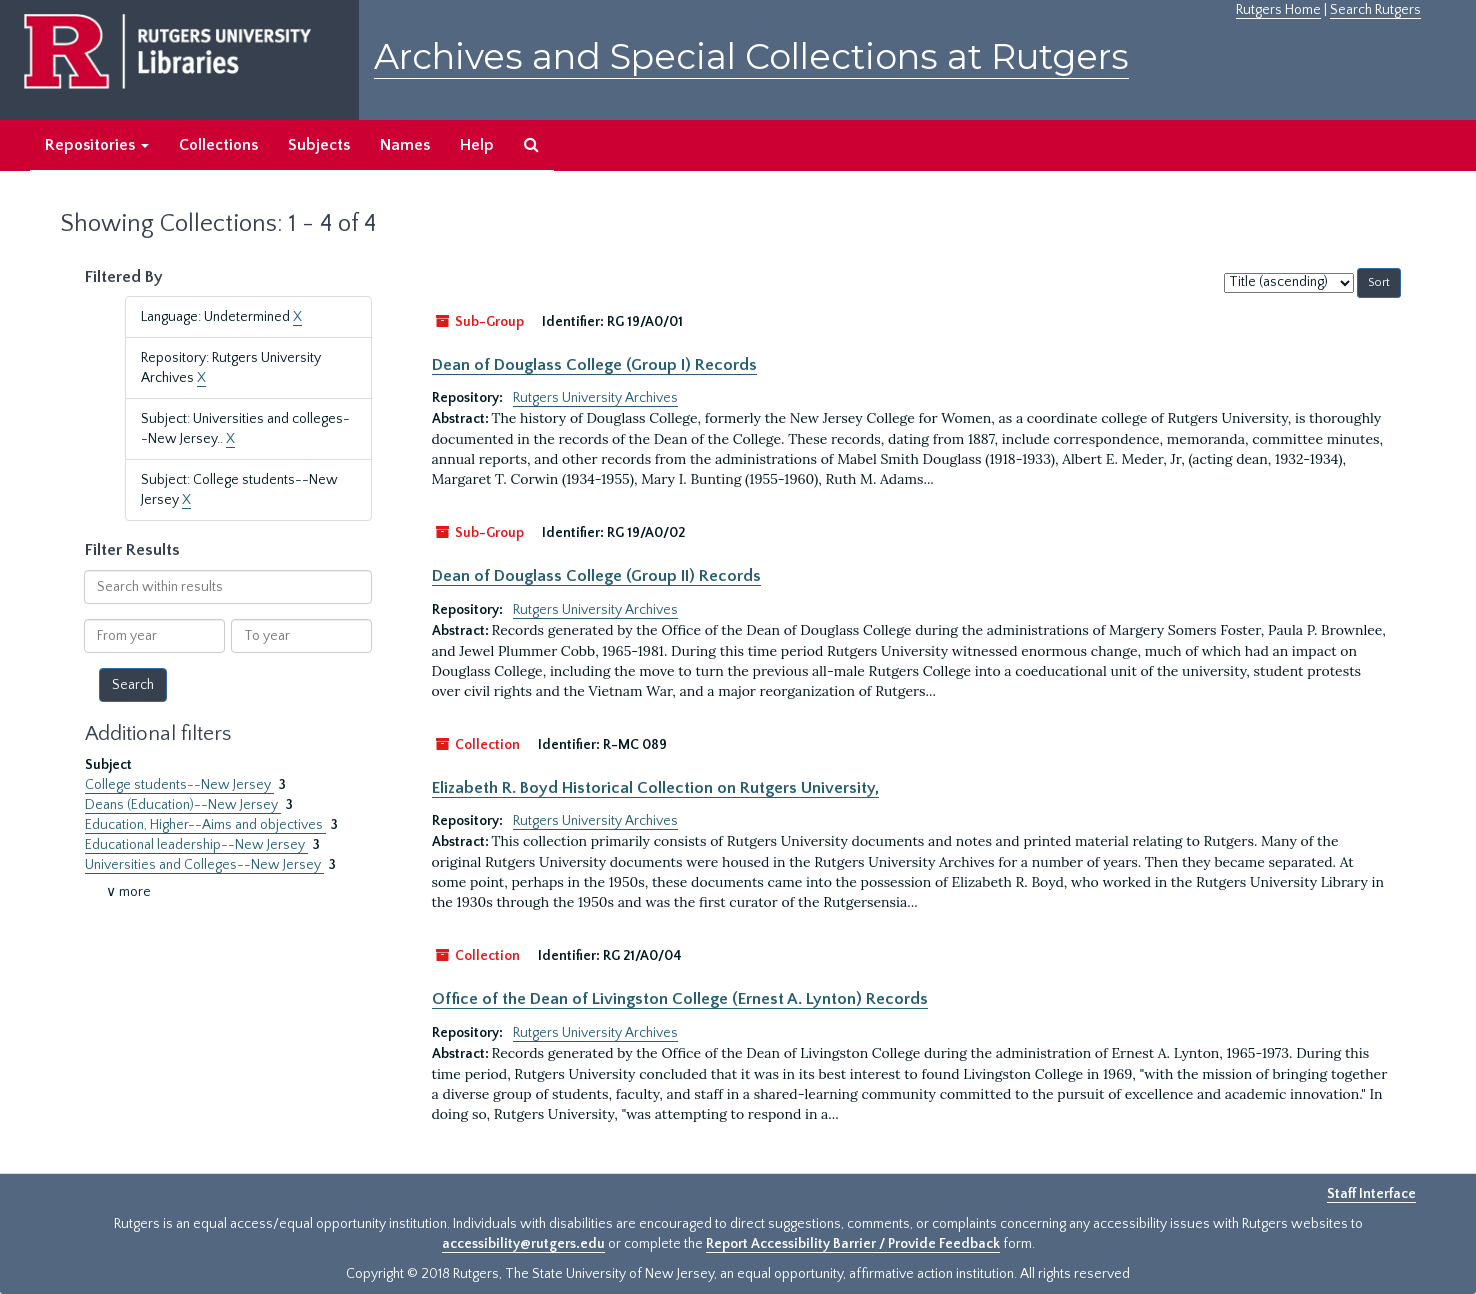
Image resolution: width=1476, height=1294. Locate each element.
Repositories (97, 145)
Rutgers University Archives (595, 398)
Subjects (319, 145)
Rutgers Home (1278, 10)
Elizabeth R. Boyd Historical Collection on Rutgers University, (655, 788)
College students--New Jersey (179, 785)
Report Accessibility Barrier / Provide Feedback (853, 1244)
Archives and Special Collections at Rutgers (751, 56)
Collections (218, 145)
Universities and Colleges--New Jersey (204, 865)
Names (405, 145)
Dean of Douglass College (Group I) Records (594, 365)
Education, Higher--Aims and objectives (205, 825)
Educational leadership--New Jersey (196, 845)
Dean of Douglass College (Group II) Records (596, 576)
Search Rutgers (1375, 10)
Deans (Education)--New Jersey (183, 805)
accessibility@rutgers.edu (523, 1244)
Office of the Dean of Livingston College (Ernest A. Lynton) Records (680, 999)
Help (477, 145)
